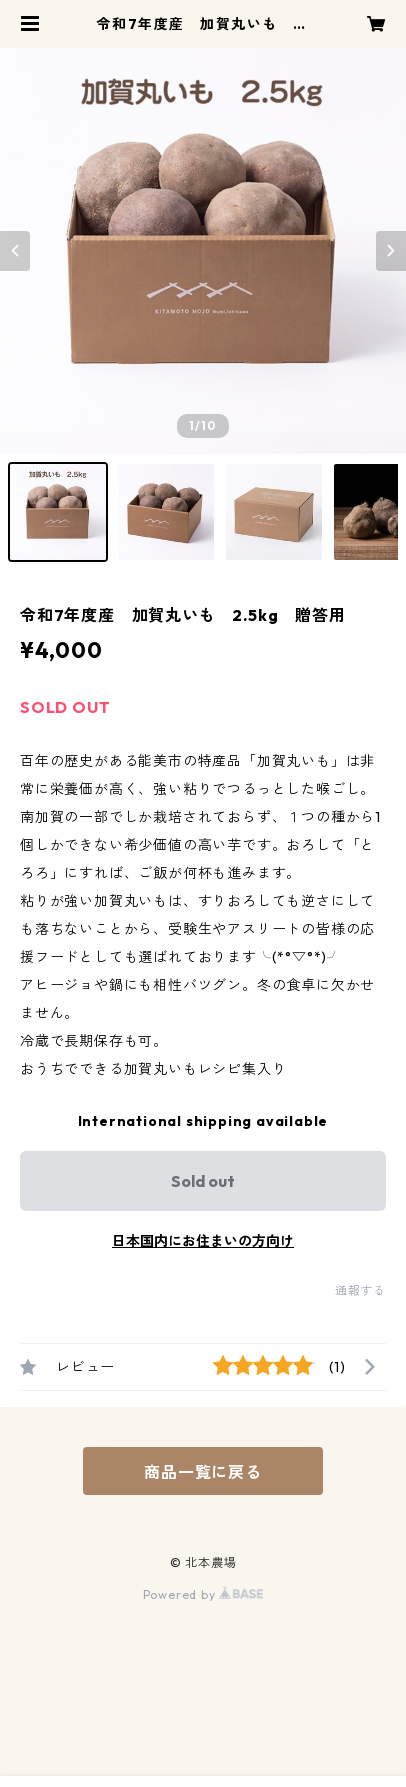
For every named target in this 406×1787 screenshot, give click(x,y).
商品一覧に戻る (203, 1472)
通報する (360, 1290)
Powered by (203, 1594)
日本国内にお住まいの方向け (203, 1241)
